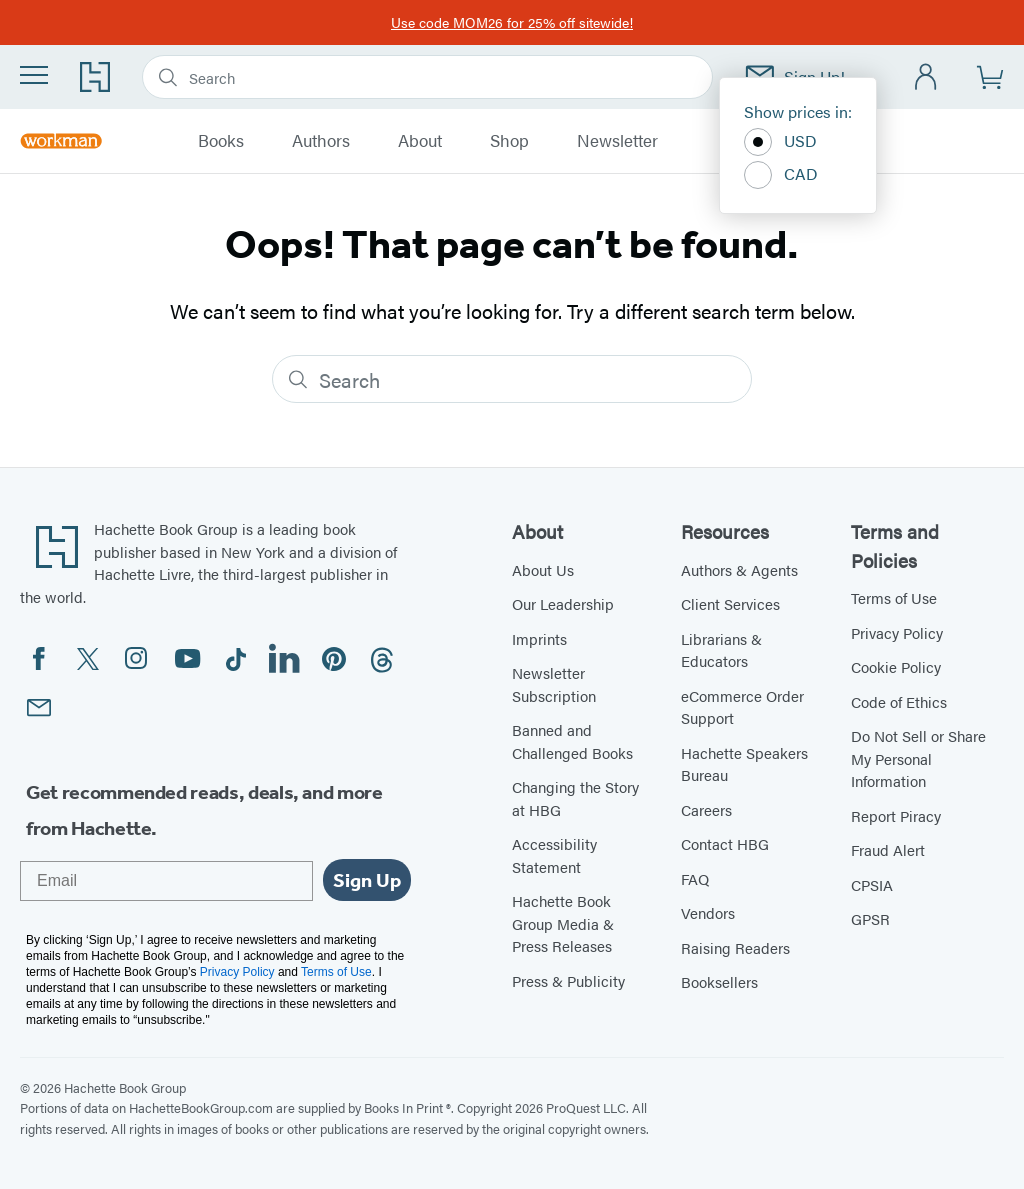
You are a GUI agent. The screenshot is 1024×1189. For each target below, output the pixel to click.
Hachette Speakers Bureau (744, 764)
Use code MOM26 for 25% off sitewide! (512, 22)
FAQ (695, 878)
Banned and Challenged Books (572, 741)
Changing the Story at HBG (575, 798)
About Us (543, 569)
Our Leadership (563, 603)
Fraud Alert (888, 849)
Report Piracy (896, 815)
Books (221, 141)
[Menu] (34, 75)
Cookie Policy (896, 666)
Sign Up (367, 880)
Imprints (539, 638)
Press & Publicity (568, 980)
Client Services (730, 603)
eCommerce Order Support (742, 707)
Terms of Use (894, 597)
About (420, 141)
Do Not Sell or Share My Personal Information (918, 758)
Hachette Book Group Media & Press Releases (563, 923)
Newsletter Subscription (554, 684)
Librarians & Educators (721, 650)
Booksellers (719, 981)
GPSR (870, 918)
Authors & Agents (739, 569)
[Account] (926, 77)
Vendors (708, 912)
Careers (706, 809)
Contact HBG (725, 843)
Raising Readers (735, 947)
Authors (321, 141)
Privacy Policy (897, 632)
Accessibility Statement (554, 855)
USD (780, 142)
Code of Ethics (899, 701)
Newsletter (617, 141)
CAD (781, 175)
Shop (509, 141)
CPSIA (872, 884)
